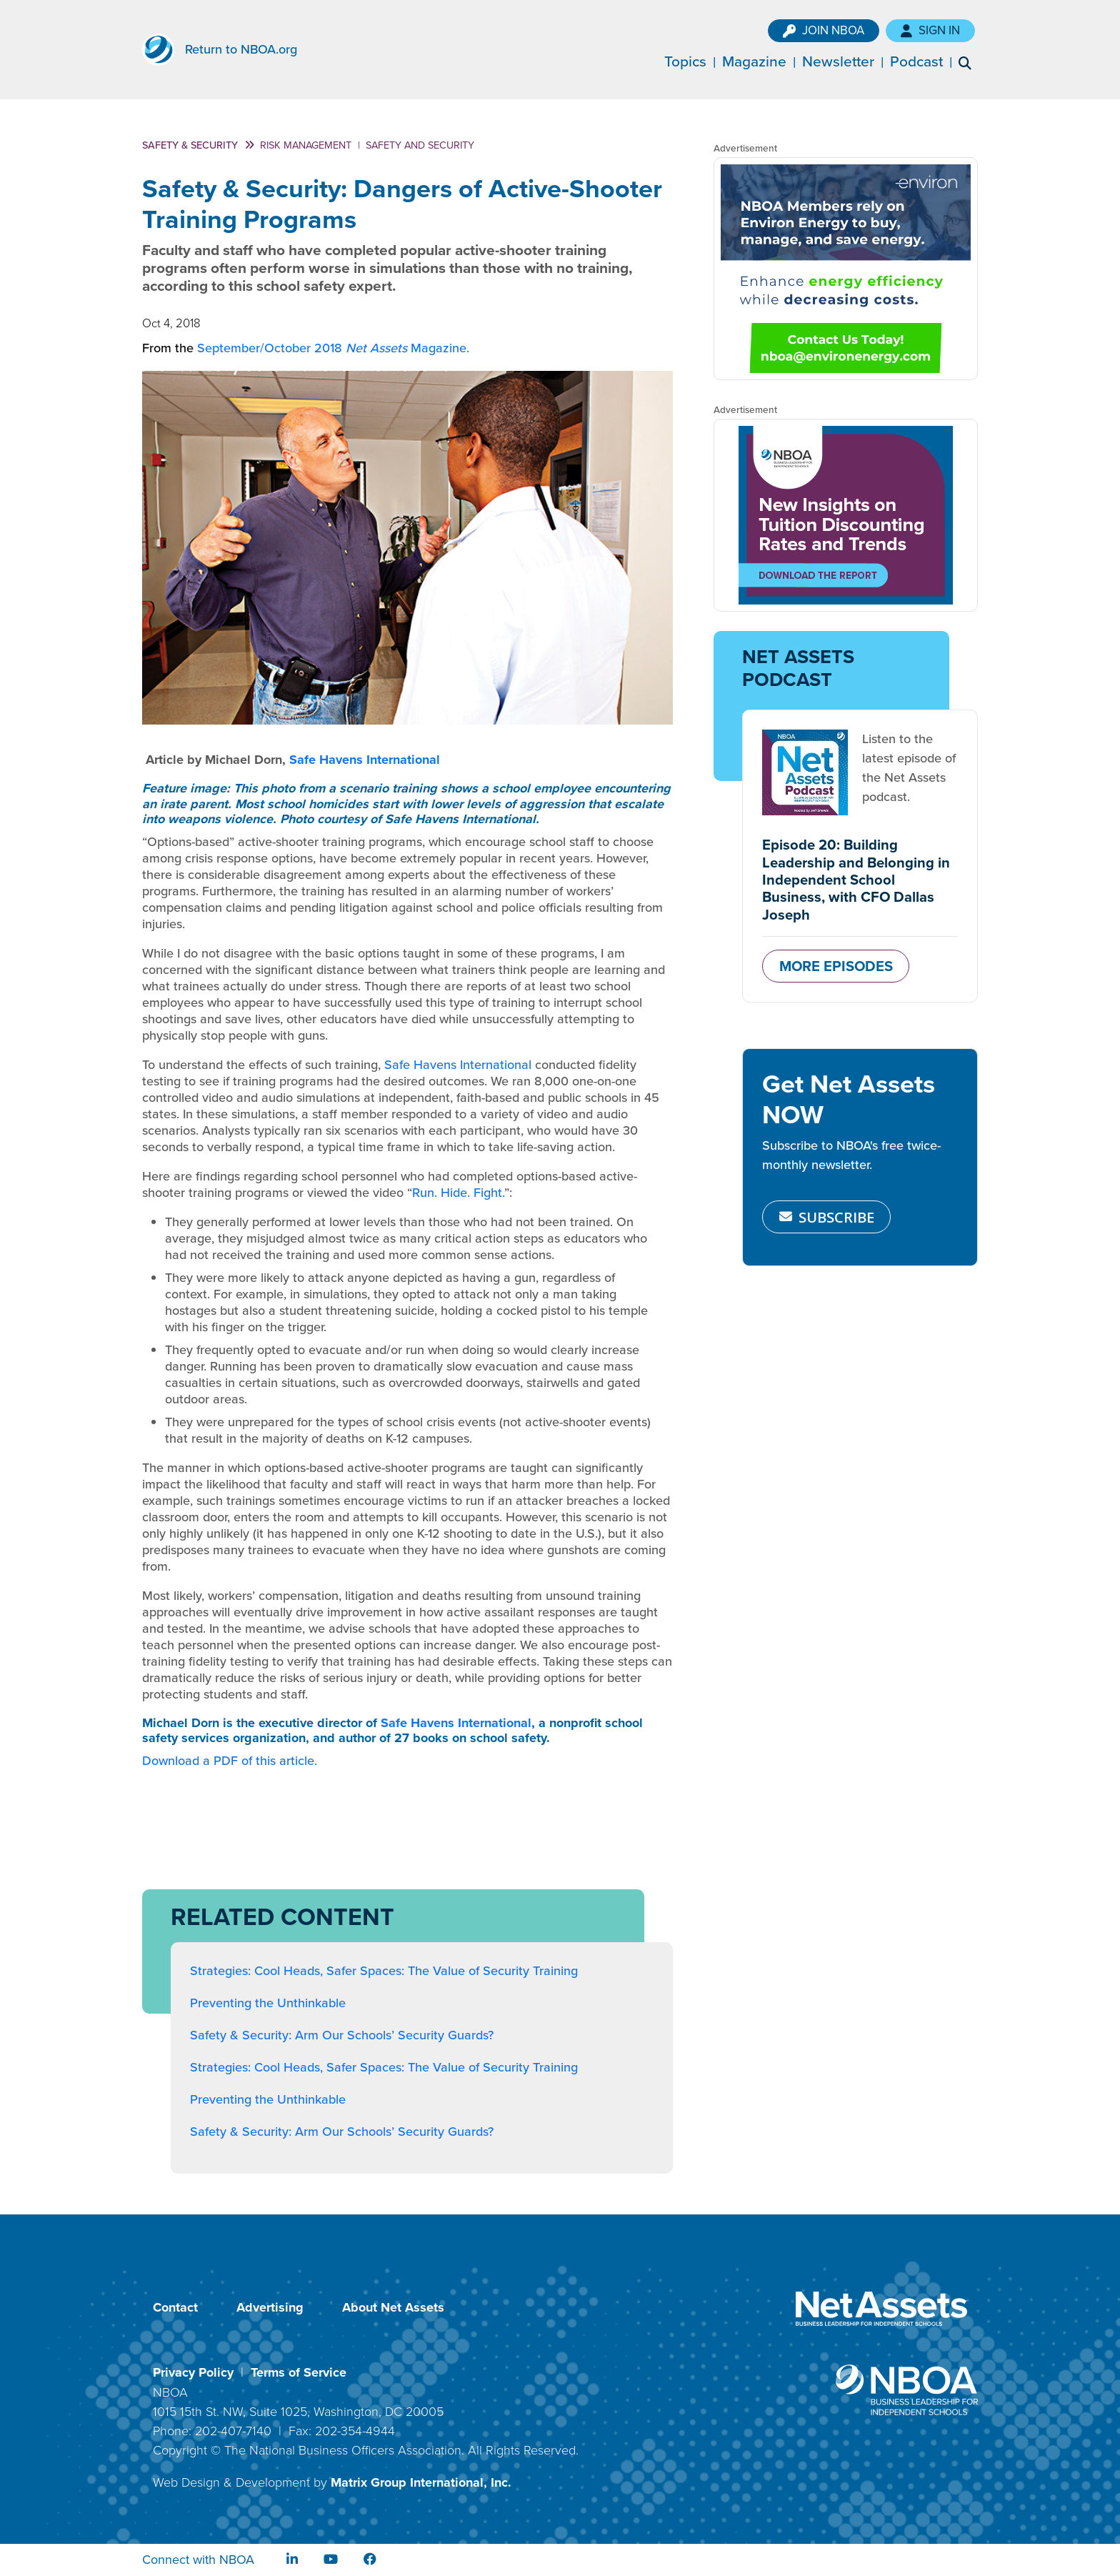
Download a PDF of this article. (229, 1760)
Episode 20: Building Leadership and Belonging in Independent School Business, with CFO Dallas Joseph (856, 879)
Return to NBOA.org (241, 49)
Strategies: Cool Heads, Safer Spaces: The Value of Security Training (384, 1970)
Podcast (927, 61)
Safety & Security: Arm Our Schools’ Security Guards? (342, 2035)
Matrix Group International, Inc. (421, 2482)
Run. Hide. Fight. (458, 1192)
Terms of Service (298, 2372)
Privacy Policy (193, 2372)
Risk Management (305, 145)
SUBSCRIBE (826, 1217)
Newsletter (849, 61)
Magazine (765, 61)
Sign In (941, 30)
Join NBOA (834, 30)
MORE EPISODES (836, 966)
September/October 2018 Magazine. (333, 348)
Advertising (270, 2307)
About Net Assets (393, 2307)
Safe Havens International (364, 759)
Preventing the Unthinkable (268, 2003)
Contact (175, 2307)
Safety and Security (420, 145)
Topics (696, 61)
